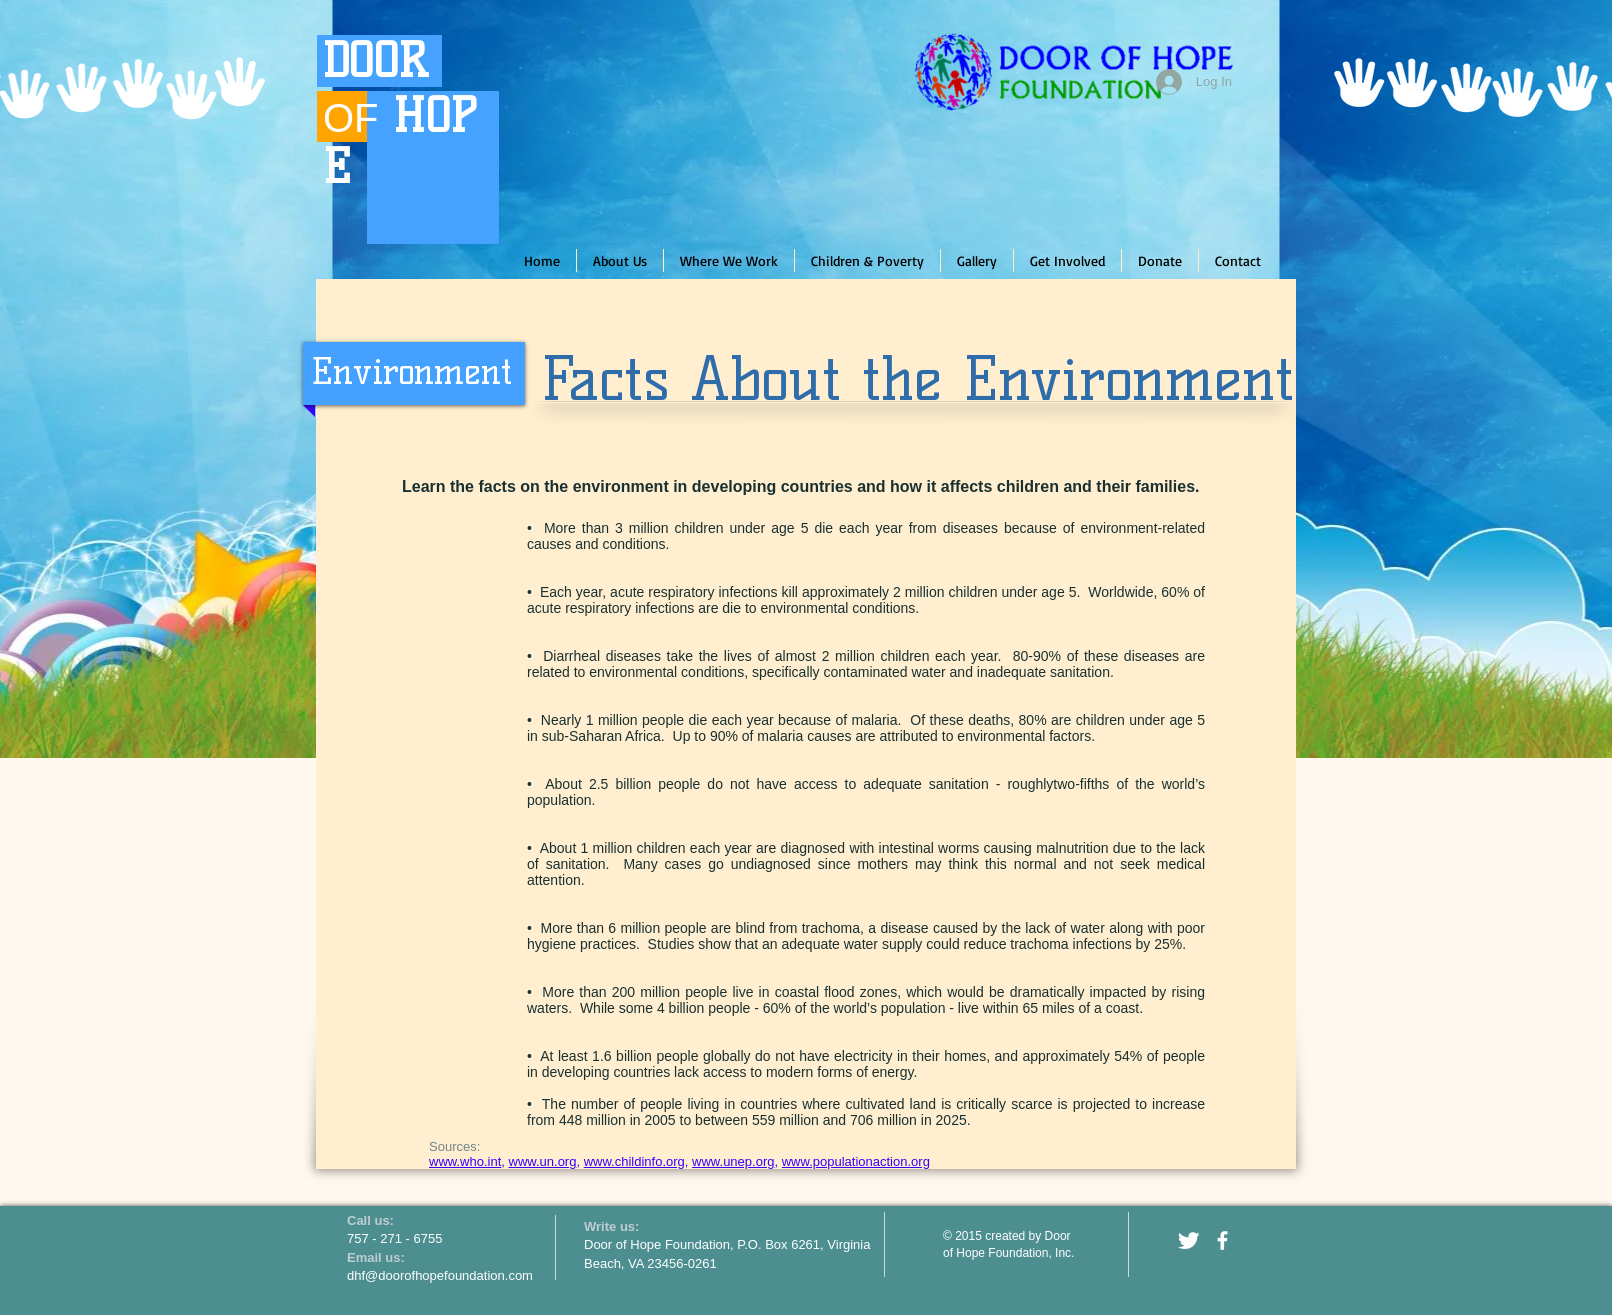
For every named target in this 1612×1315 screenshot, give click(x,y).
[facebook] (1222, 1240)
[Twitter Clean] (1188, 1240)
